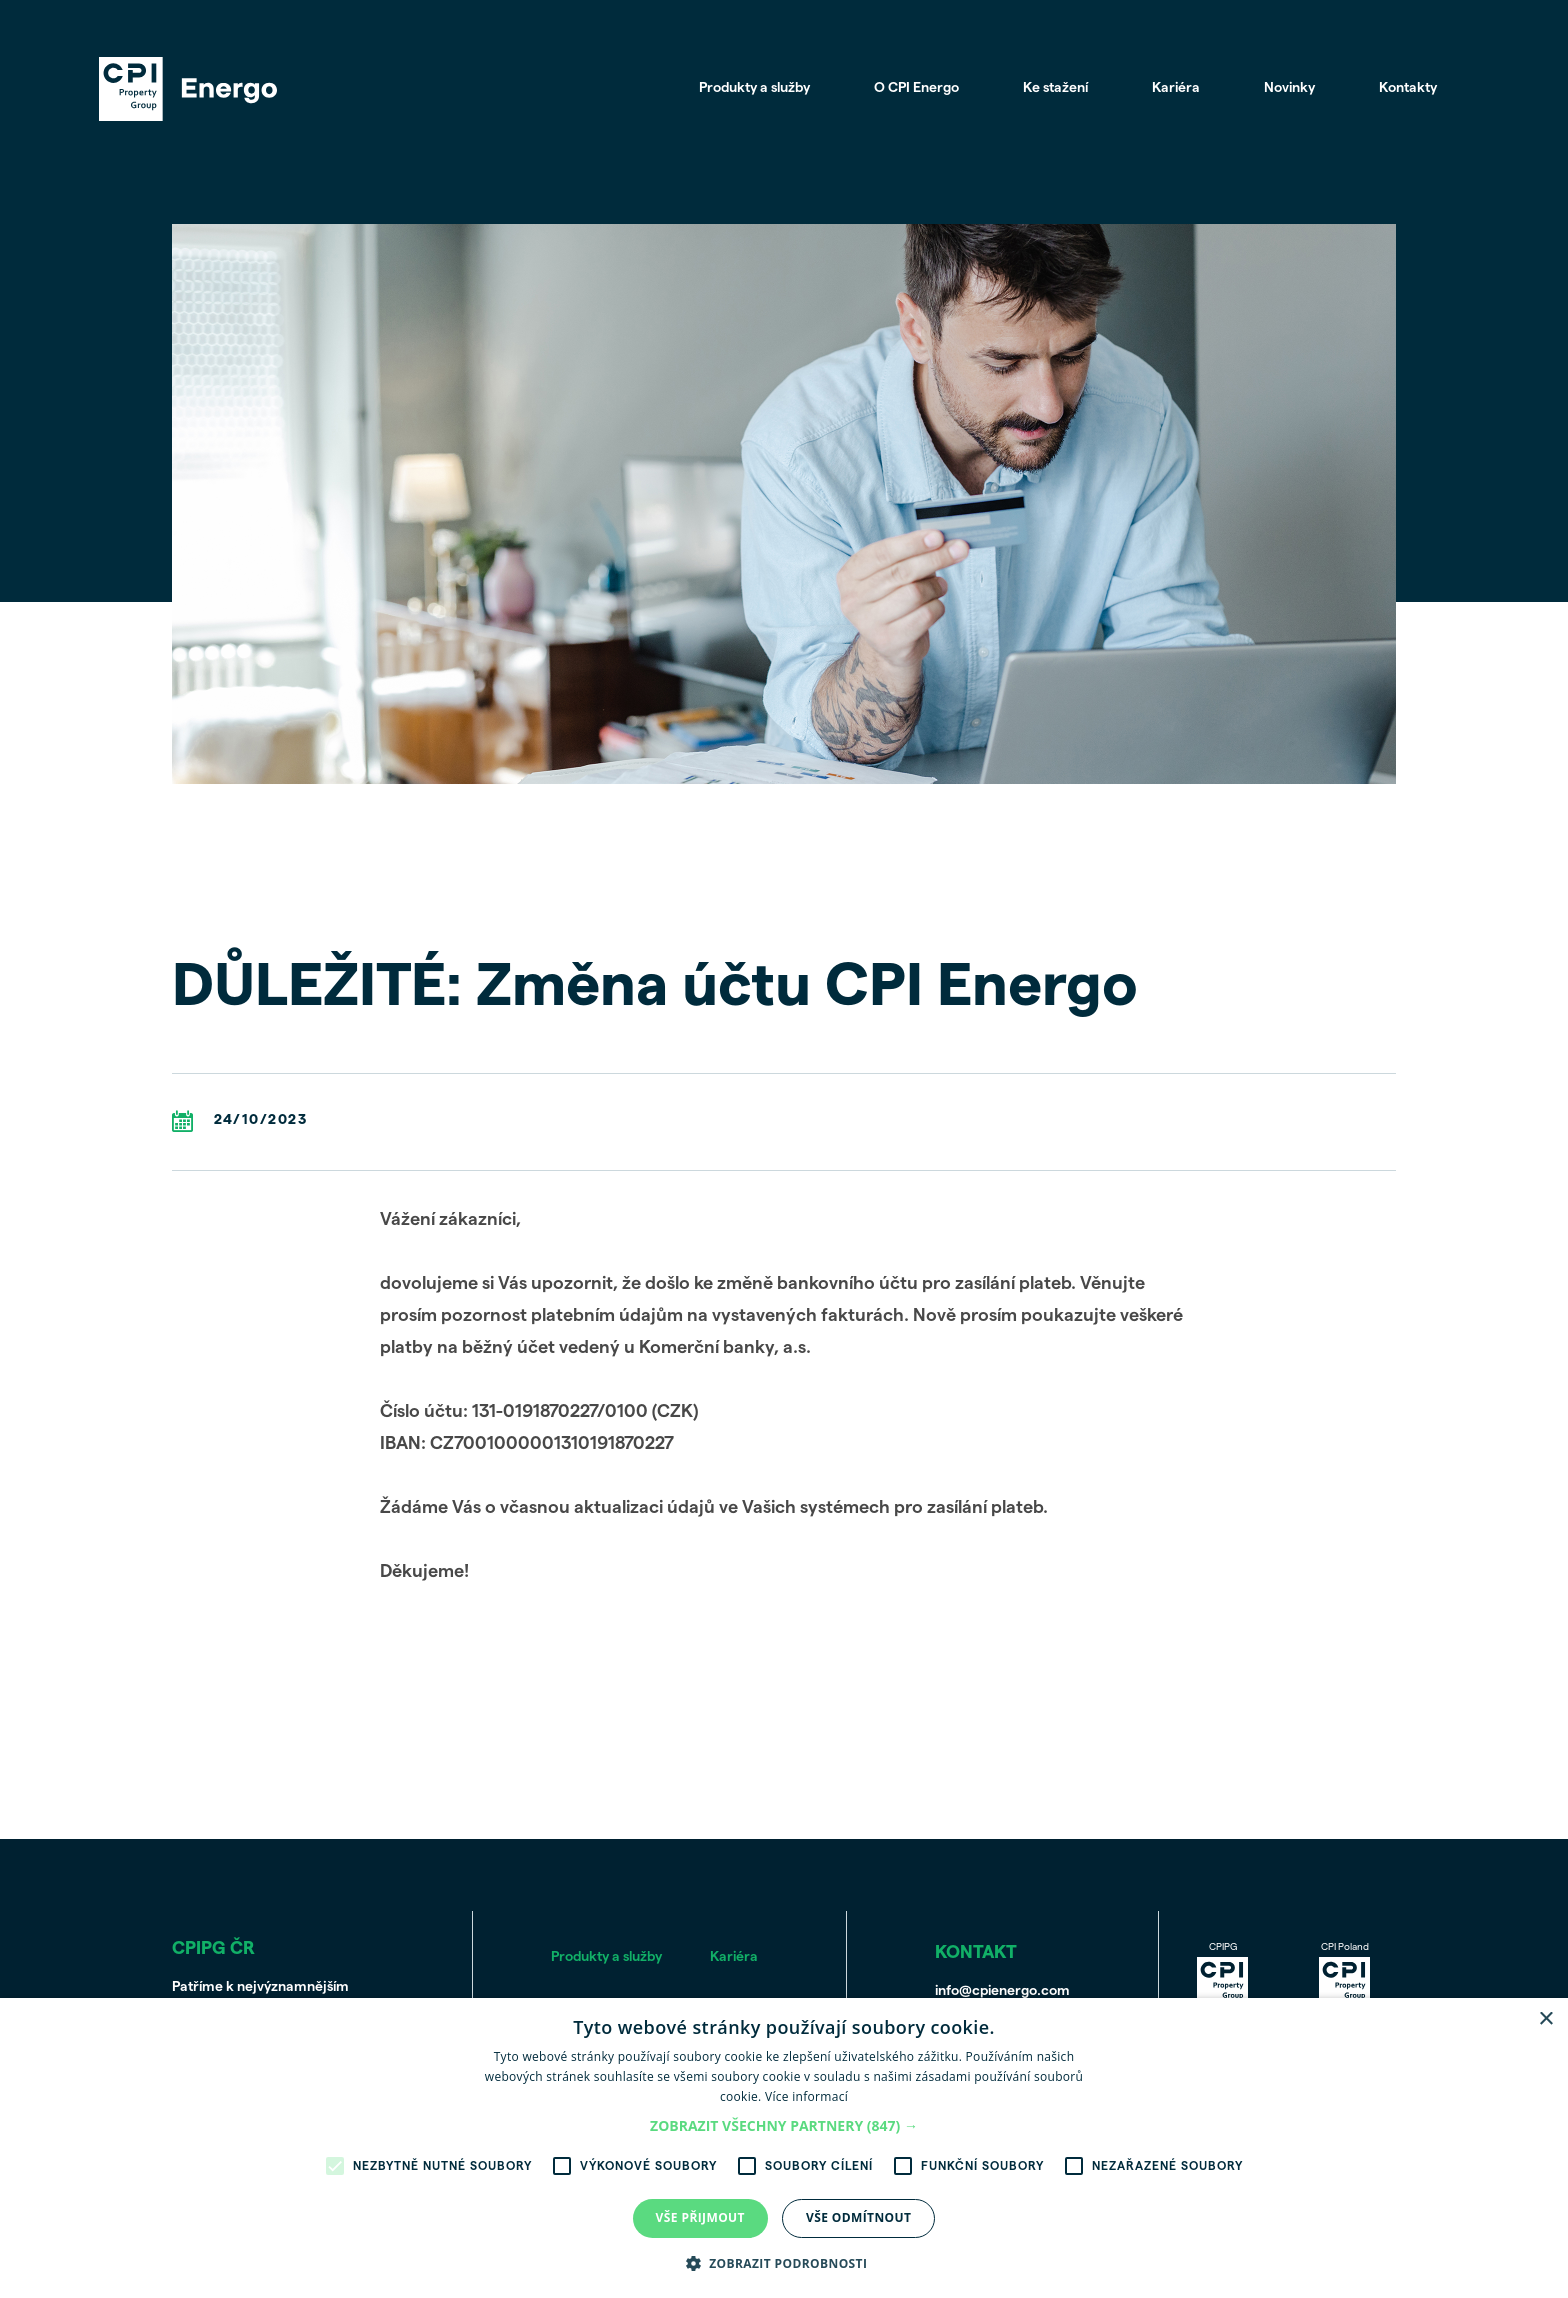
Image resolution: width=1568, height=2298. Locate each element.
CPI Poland (1344, 1975)
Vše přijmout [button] (700, 2217)
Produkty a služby (753, 89)
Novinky (1288, 89)
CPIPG (1222, 1975)
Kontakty (1407, 89)
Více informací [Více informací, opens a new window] (806, 2096)
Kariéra (1175, 89)
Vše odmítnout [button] (858, 2217)
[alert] (784, 2148)
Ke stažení (1054, 89)
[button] (784, 2126)
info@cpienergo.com (1002, 1991)
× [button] (1545, 2019)
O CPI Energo (915, 89)
